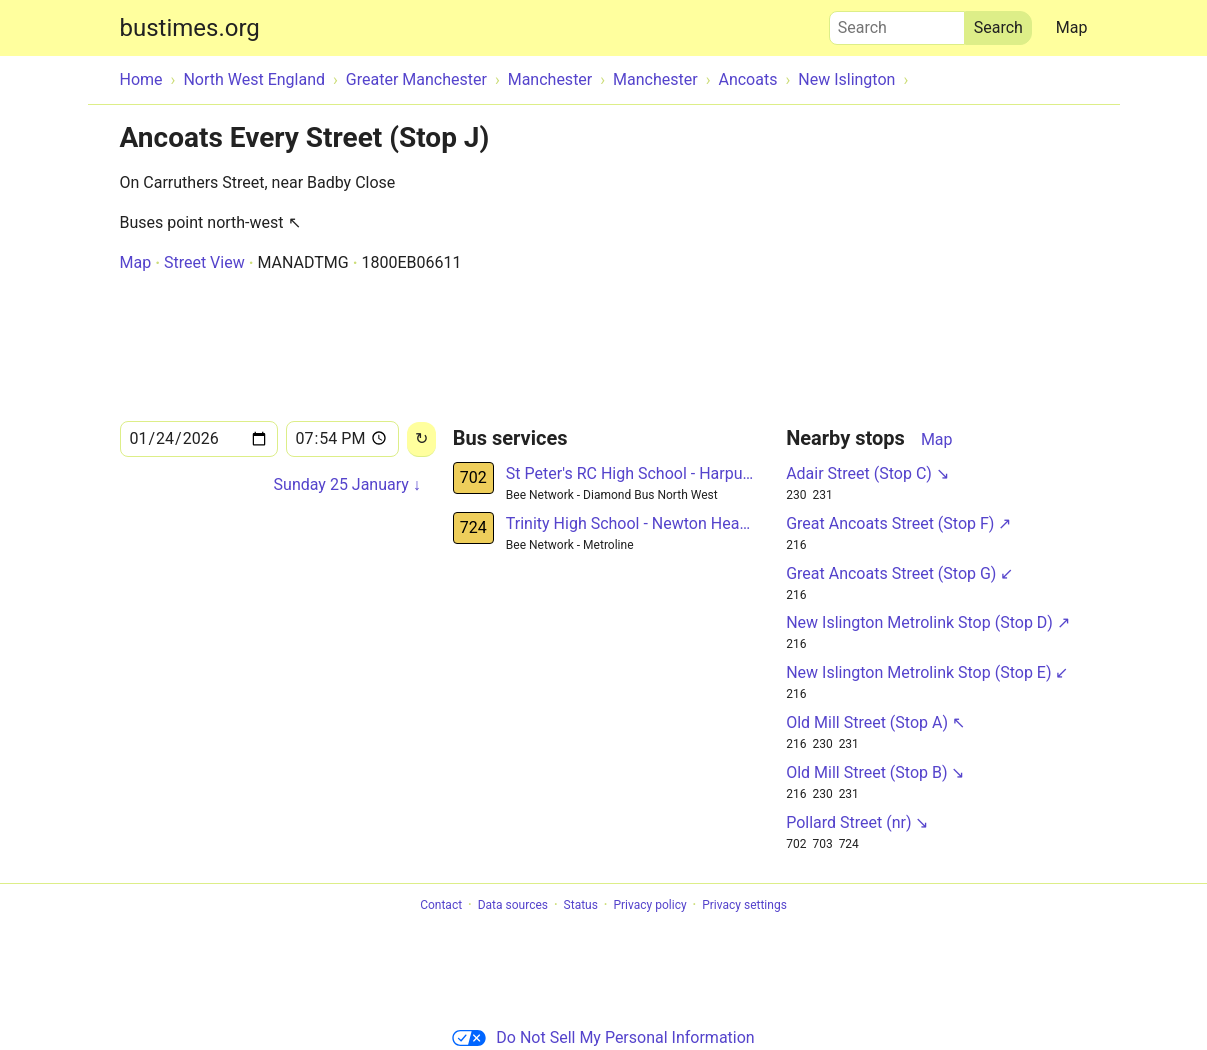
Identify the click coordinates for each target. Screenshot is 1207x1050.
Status (581, 905)
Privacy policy (649, 905)
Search (897, 23)
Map (1072, 27)
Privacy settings (744, 905)
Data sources (513, 905)
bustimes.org (190, 28)
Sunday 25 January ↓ (347, 484)
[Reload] (421, 439)
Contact (441, 905)
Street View (204, 262)
